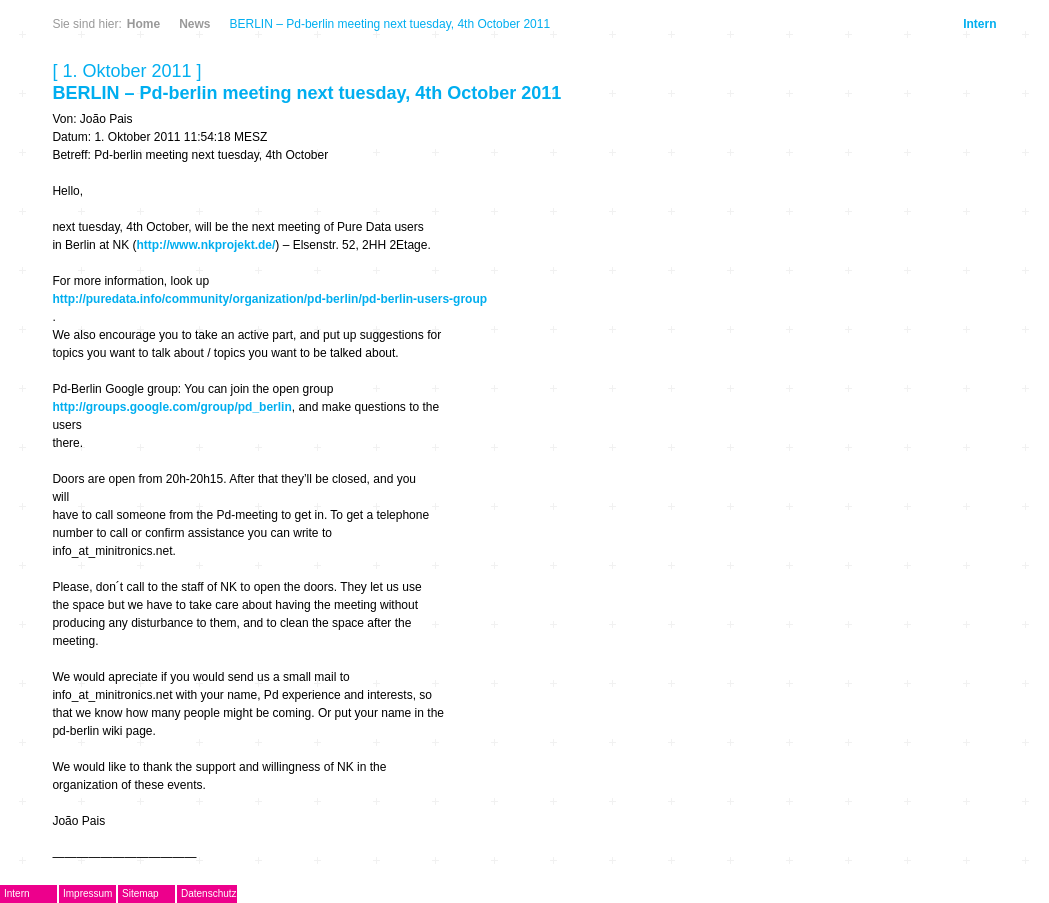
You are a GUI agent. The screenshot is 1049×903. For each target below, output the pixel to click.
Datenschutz (209, 893)
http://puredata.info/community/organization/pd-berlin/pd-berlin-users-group (269, 299)
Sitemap (140, 893)
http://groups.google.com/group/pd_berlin (171, 407)
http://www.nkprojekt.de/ (205, 245)
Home (143, 24)
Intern (979, 24)
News (194, 24)
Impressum (87, 893)
